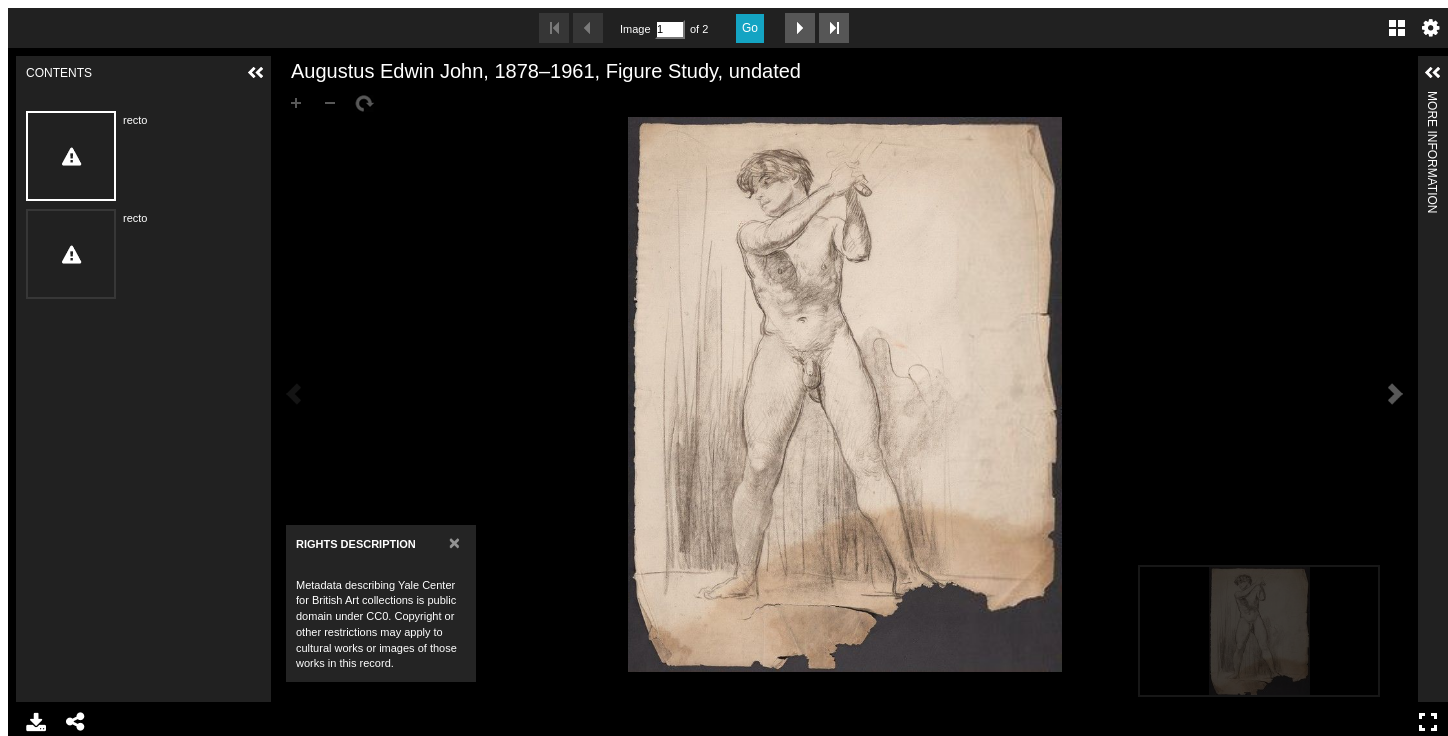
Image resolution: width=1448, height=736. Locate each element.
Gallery (1397, 28)
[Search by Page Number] (670, 29)
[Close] (454, 542)
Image (635, 29)
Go (750, 28)
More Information (1432, 99)
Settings (1431, 28)
